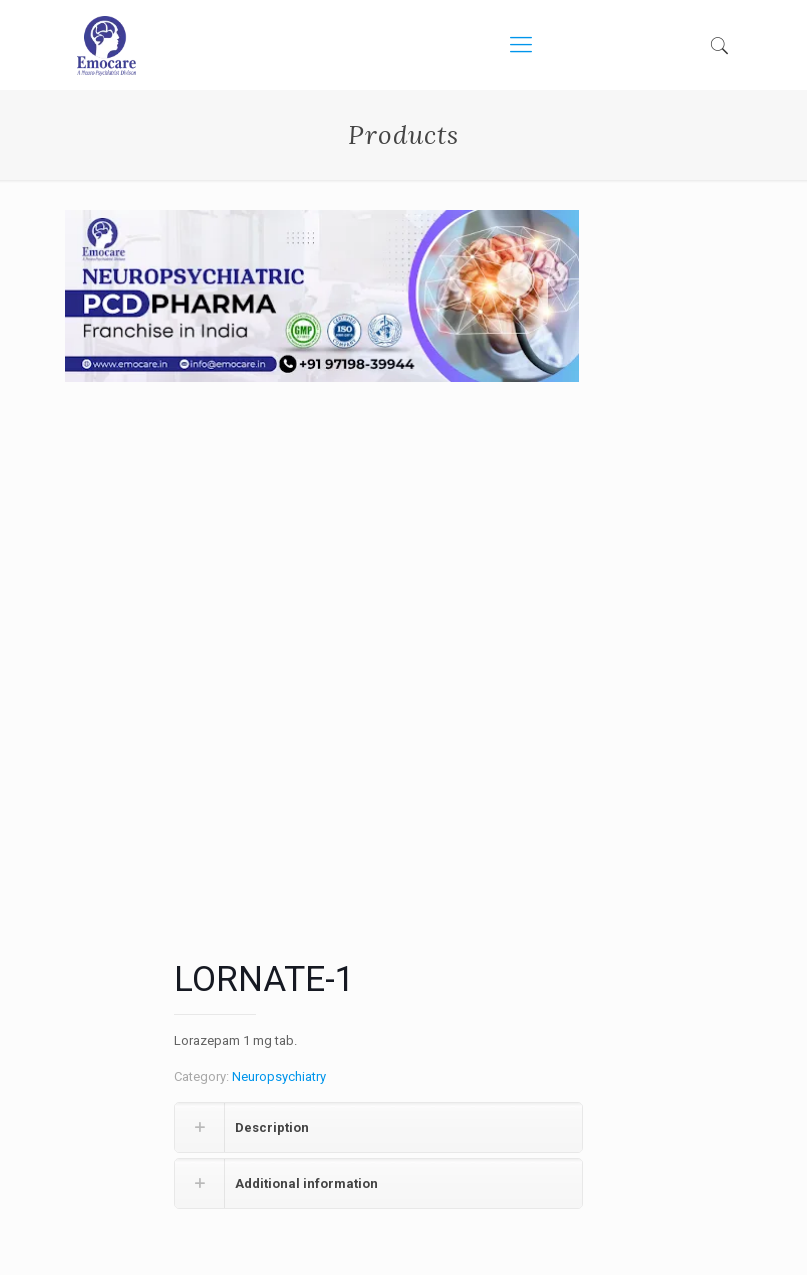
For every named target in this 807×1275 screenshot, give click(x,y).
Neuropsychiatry (279, 1076)
